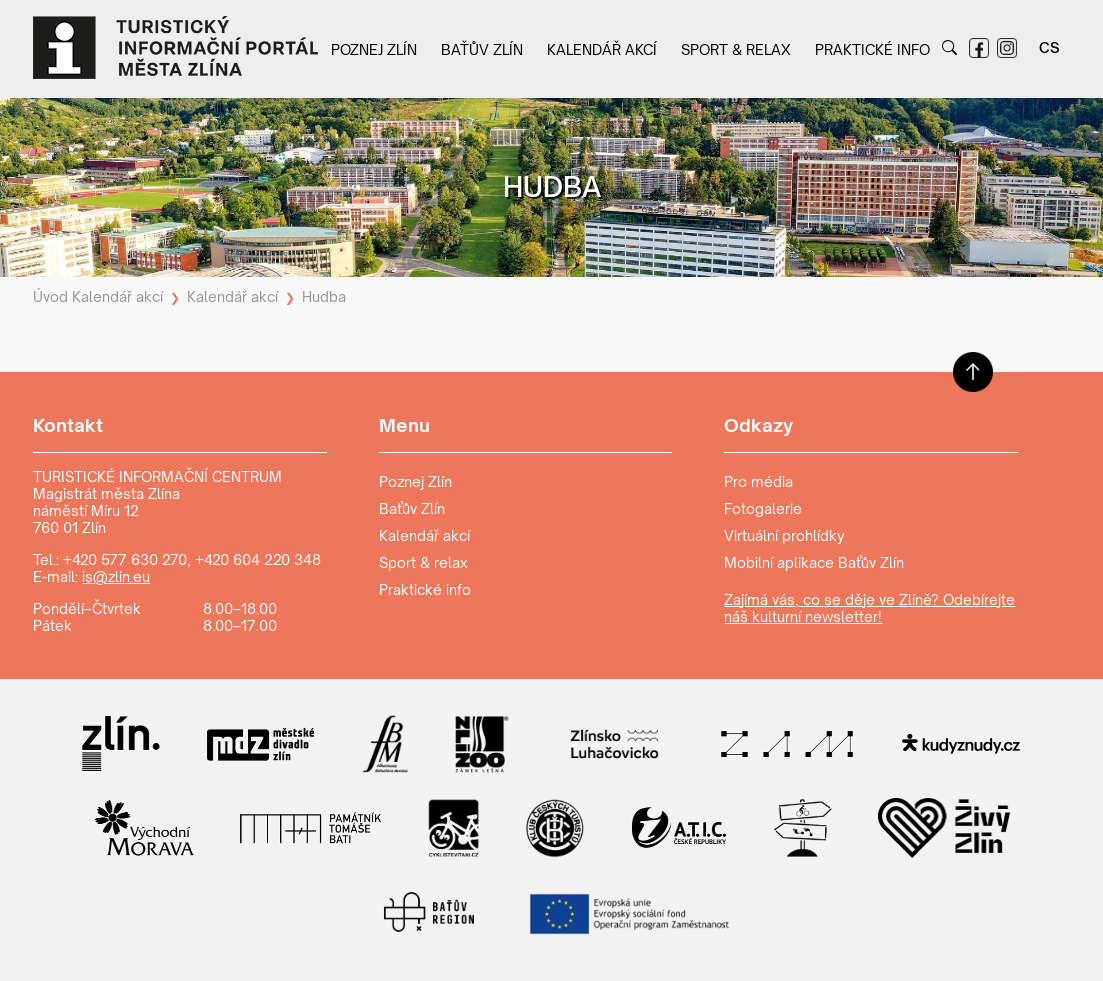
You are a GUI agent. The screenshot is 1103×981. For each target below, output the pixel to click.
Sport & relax (736, 49)
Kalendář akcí (602, 49)
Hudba (324, 296)
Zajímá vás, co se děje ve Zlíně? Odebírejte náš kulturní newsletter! (869, 608)
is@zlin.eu (116, 576)
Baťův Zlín (482, 49)
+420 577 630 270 (125, 559)
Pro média (758, 481)
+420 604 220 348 (258, 559)
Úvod (50, 296)
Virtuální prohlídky (784, 535)
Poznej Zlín (374, 49)
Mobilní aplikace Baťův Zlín (814, 562)
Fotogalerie (763, 508)
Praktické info (872, 49)
